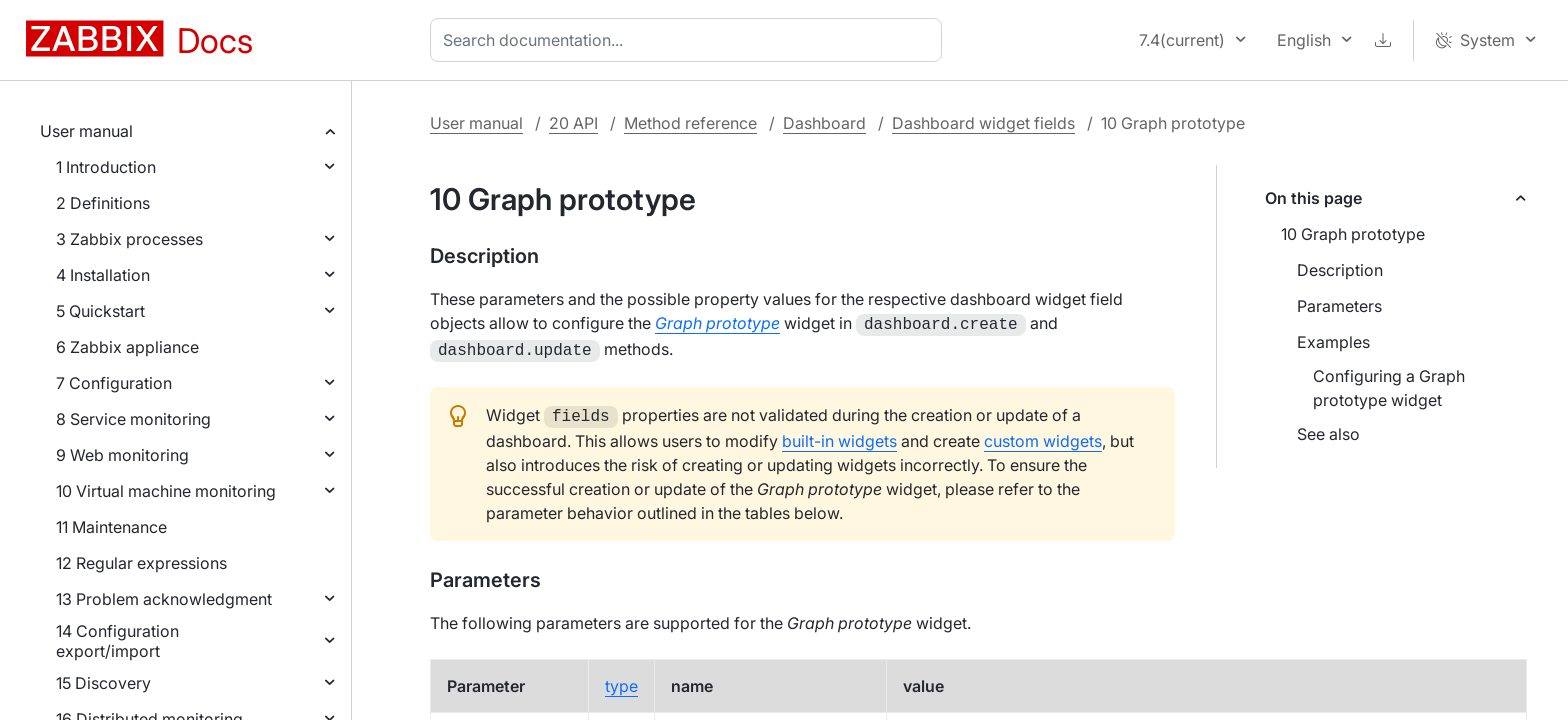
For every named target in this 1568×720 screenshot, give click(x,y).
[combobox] (690, 40)
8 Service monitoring (133, 419)
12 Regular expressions (141, 563)
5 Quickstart (100, 311)
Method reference (690, 123)
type (621, 680)
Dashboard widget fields (983, 123)
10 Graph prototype (1353, 234)
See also (1328, 434)
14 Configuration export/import (117, 641)
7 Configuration (114, 383)
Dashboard (824, 123)
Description (1340, 270)
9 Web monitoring (122, 455)
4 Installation (103, 275)
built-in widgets (839, 435)
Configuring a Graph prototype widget (1389, 388)
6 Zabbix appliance (127, 347)
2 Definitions (103, 203)
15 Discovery (103, 683)
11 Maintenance (111, 527)
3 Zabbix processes (129, 239)
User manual (86, 131)
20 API (573, 123)
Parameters (1339, 306)
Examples (1333, 342)
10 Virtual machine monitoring (166, 491)
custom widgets (1043, 435)
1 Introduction (106, 167)
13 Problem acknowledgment (164, 599)
